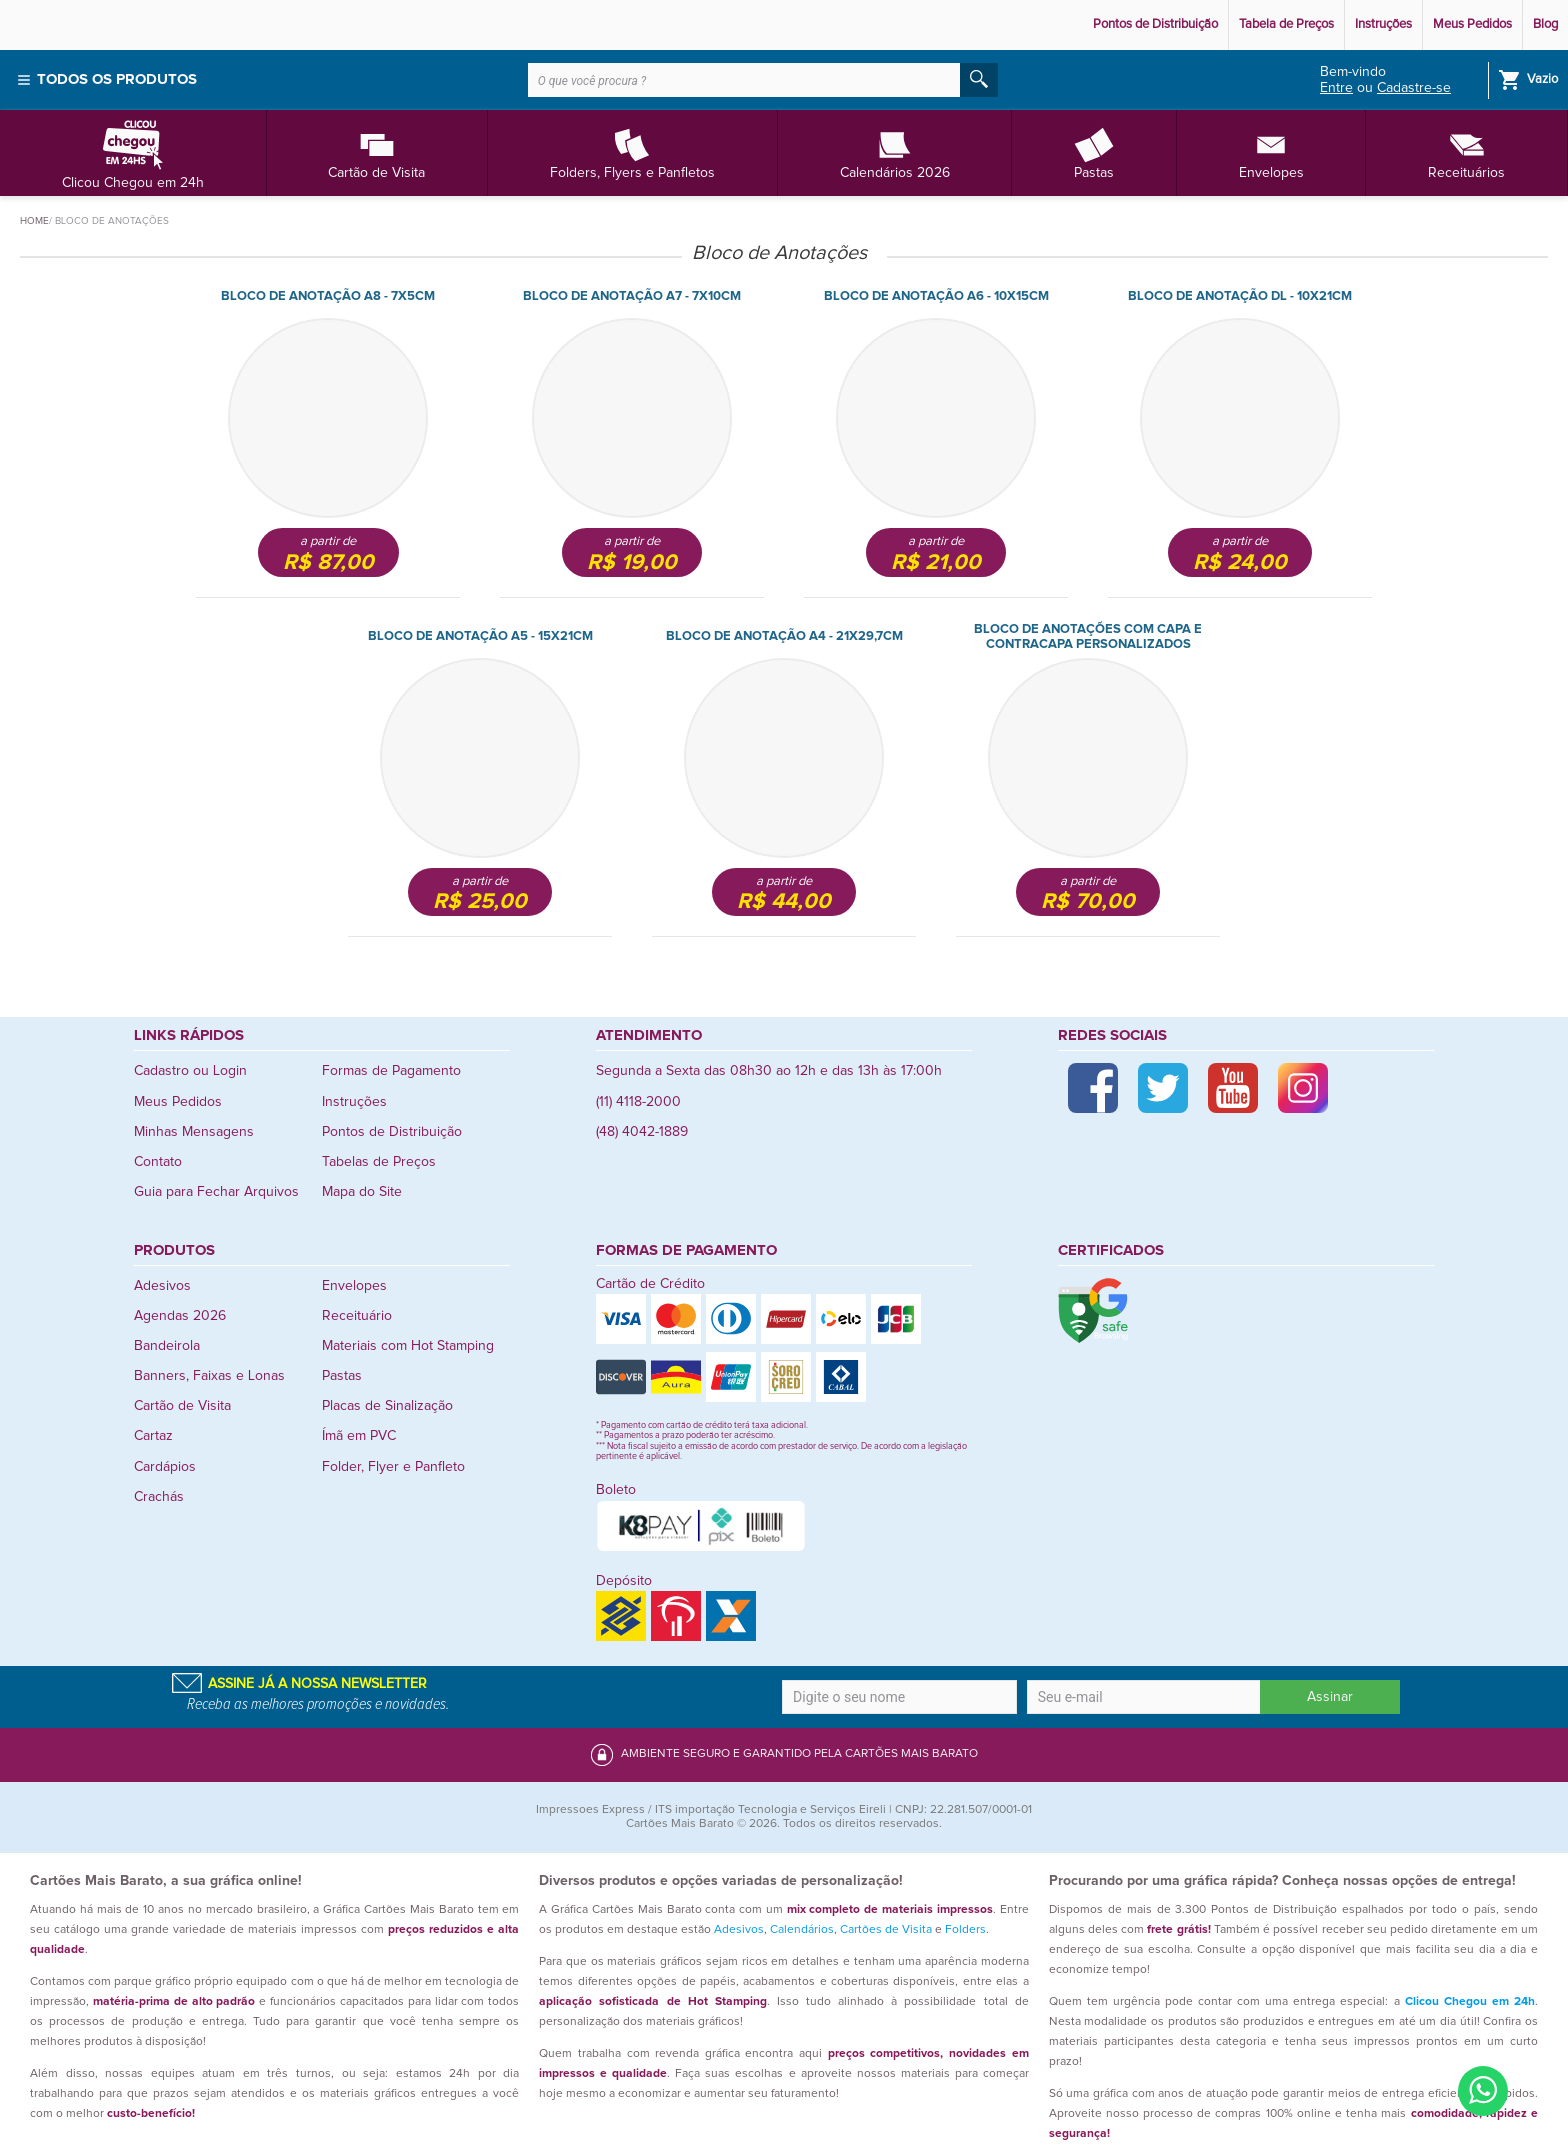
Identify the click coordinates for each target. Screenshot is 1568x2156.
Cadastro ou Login (190, 1071)
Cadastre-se (1414, 88)
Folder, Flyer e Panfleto (393, 1467)
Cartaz (153, 1436)
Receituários (1466, 152)
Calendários (802, 1930)
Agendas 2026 (180, 1316)
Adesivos (162, 1286)
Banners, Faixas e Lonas (209, 1376)
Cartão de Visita (376, 152)
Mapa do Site (362, 1192)
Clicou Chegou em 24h (133, 152)
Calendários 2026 (895, 152)
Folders (965, 1930)
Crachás (159, 1497)
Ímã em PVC (359, 1436)
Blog (1545, 24)
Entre (1336, 88)
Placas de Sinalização (387, 1406)
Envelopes (1271, 152)
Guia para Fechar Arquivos (216, 1192)
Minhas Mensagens (194, 1132)
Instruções (1383, 24)
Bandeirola (167, 1346)
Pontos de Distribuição (1155, 24)
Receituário (357, 1316)
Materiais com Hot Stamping (408, 1346)
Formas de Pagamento (391, 1071)
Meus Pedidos (1472, 24)
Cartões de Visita (886, 1930)
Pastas (1094, 152)
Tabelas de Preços (379, 1162)
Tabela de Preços (1286, 24)
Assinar (1330, 1697)
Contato (158, 1162)
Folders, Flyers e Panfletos (632, 152)
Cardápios (165, 1467)
